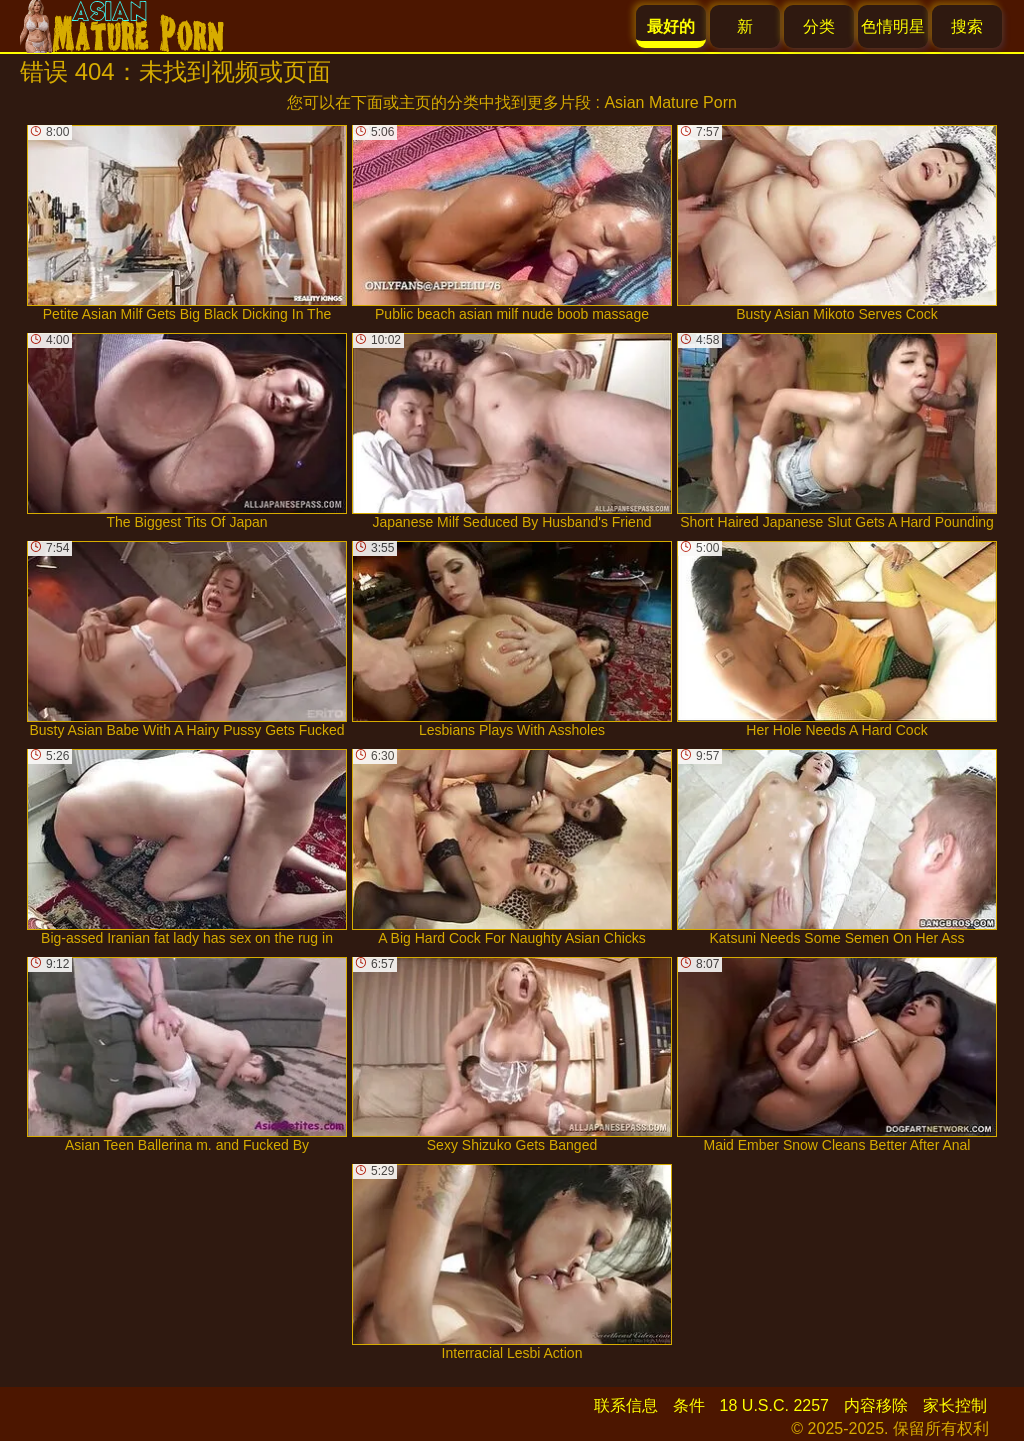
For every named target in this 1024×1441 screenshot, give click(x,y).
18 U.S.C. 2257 (774, 1405)
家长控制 (955, 1405)
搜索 (967, 26)
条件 (689, 1405)
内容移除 (876, 1405)
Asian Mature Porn (670, 102)
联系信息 (626, 1405)
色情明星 (893, 26)
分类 (819, 26)
